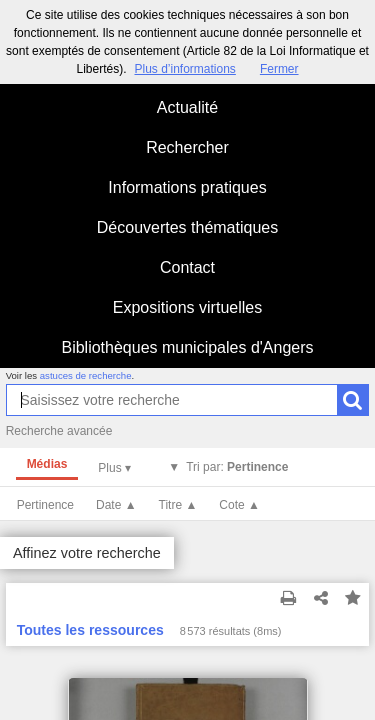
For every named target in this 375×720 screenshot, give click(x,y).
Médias (47, 464)
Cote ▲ (239, 505)
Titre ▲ (178, 505)
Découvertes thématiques (187, 227)
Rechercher (187, 147)
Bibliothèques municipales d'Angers (187, 347)
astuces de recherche (86, 375)
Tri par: (237, 467)
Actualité (187, 107)
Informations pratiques (187, 187)
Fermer (279, 69)
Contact (187, 267)
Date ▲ (116, 505)
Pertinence (45, 505)
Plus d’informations (184, 69)
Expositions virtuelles (187, 307)
